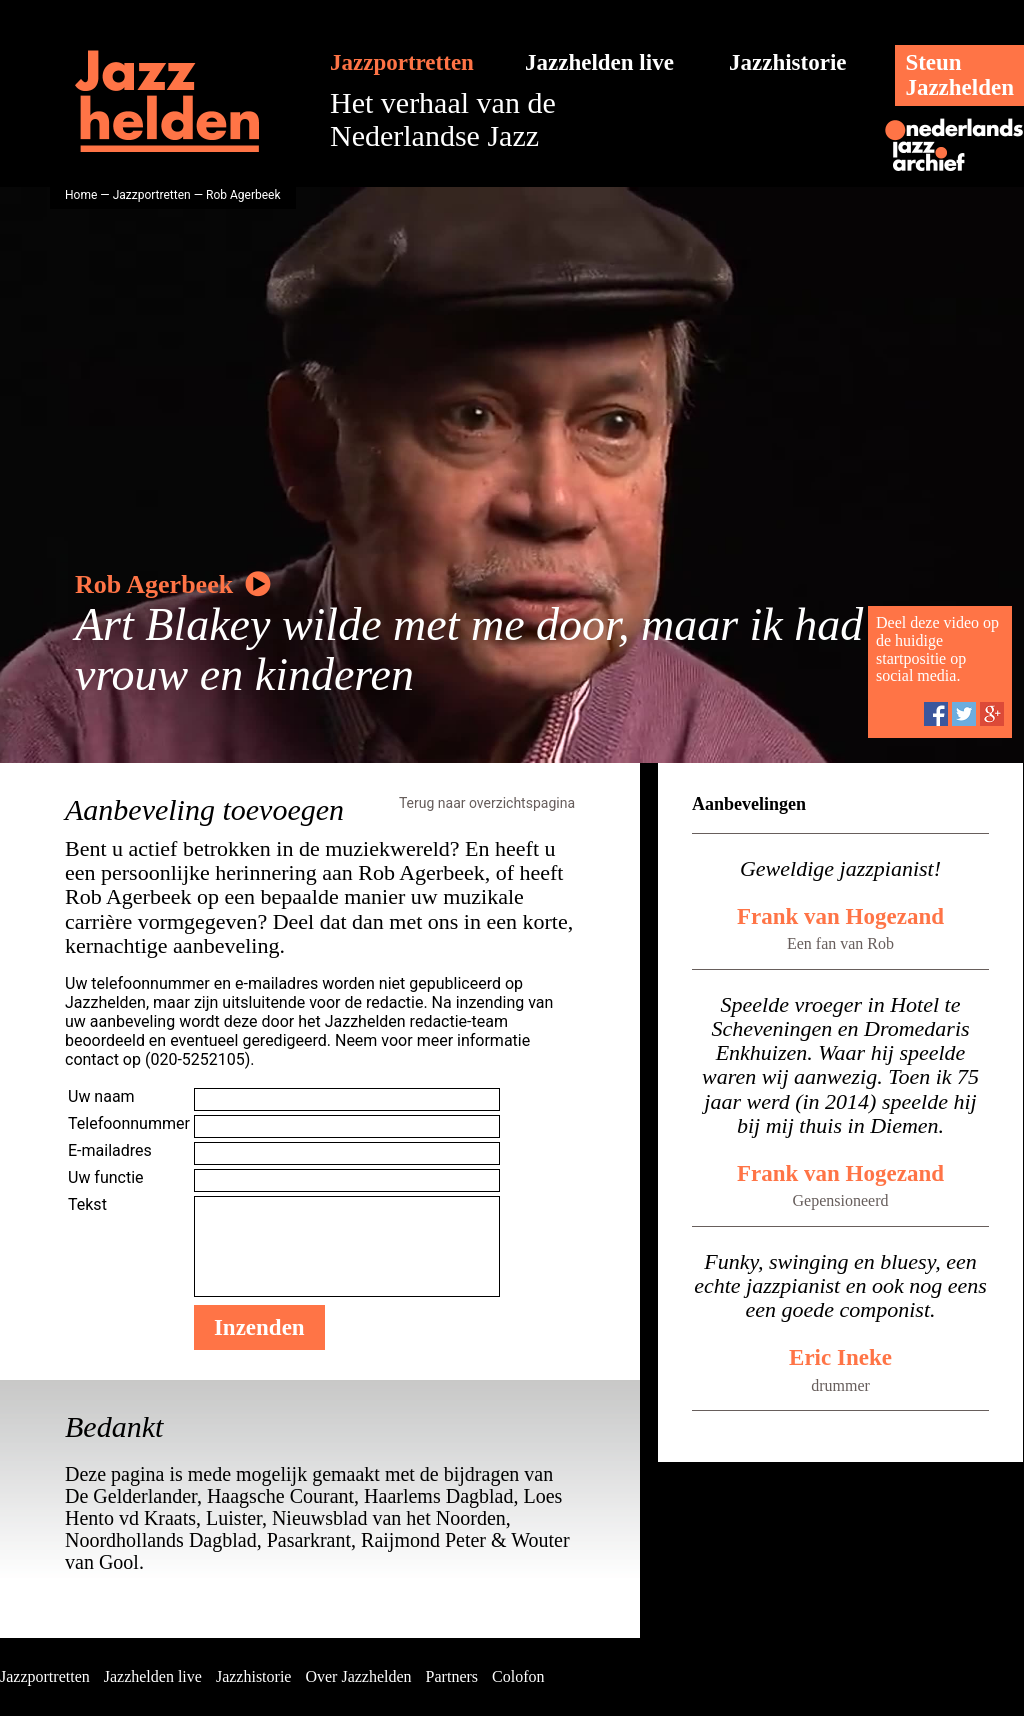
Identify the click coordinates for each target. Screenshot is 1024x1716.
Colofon (518, 1676)
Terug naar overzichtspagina (487, 803)
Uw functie (106, 1177)
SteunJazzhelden (959, 75)
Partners (452, 1676)
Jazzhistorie (788, 62)
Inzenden (259, 1327)
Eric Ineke (840, 1357)
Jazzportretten (402, 62)
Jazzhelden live (599, 62)
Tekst (87, 1204)
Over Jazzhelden (358, 1676)
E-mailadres (110, 1150)
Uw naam (101, 1096)
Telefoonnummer (129, 1123)
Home (81, 195)
